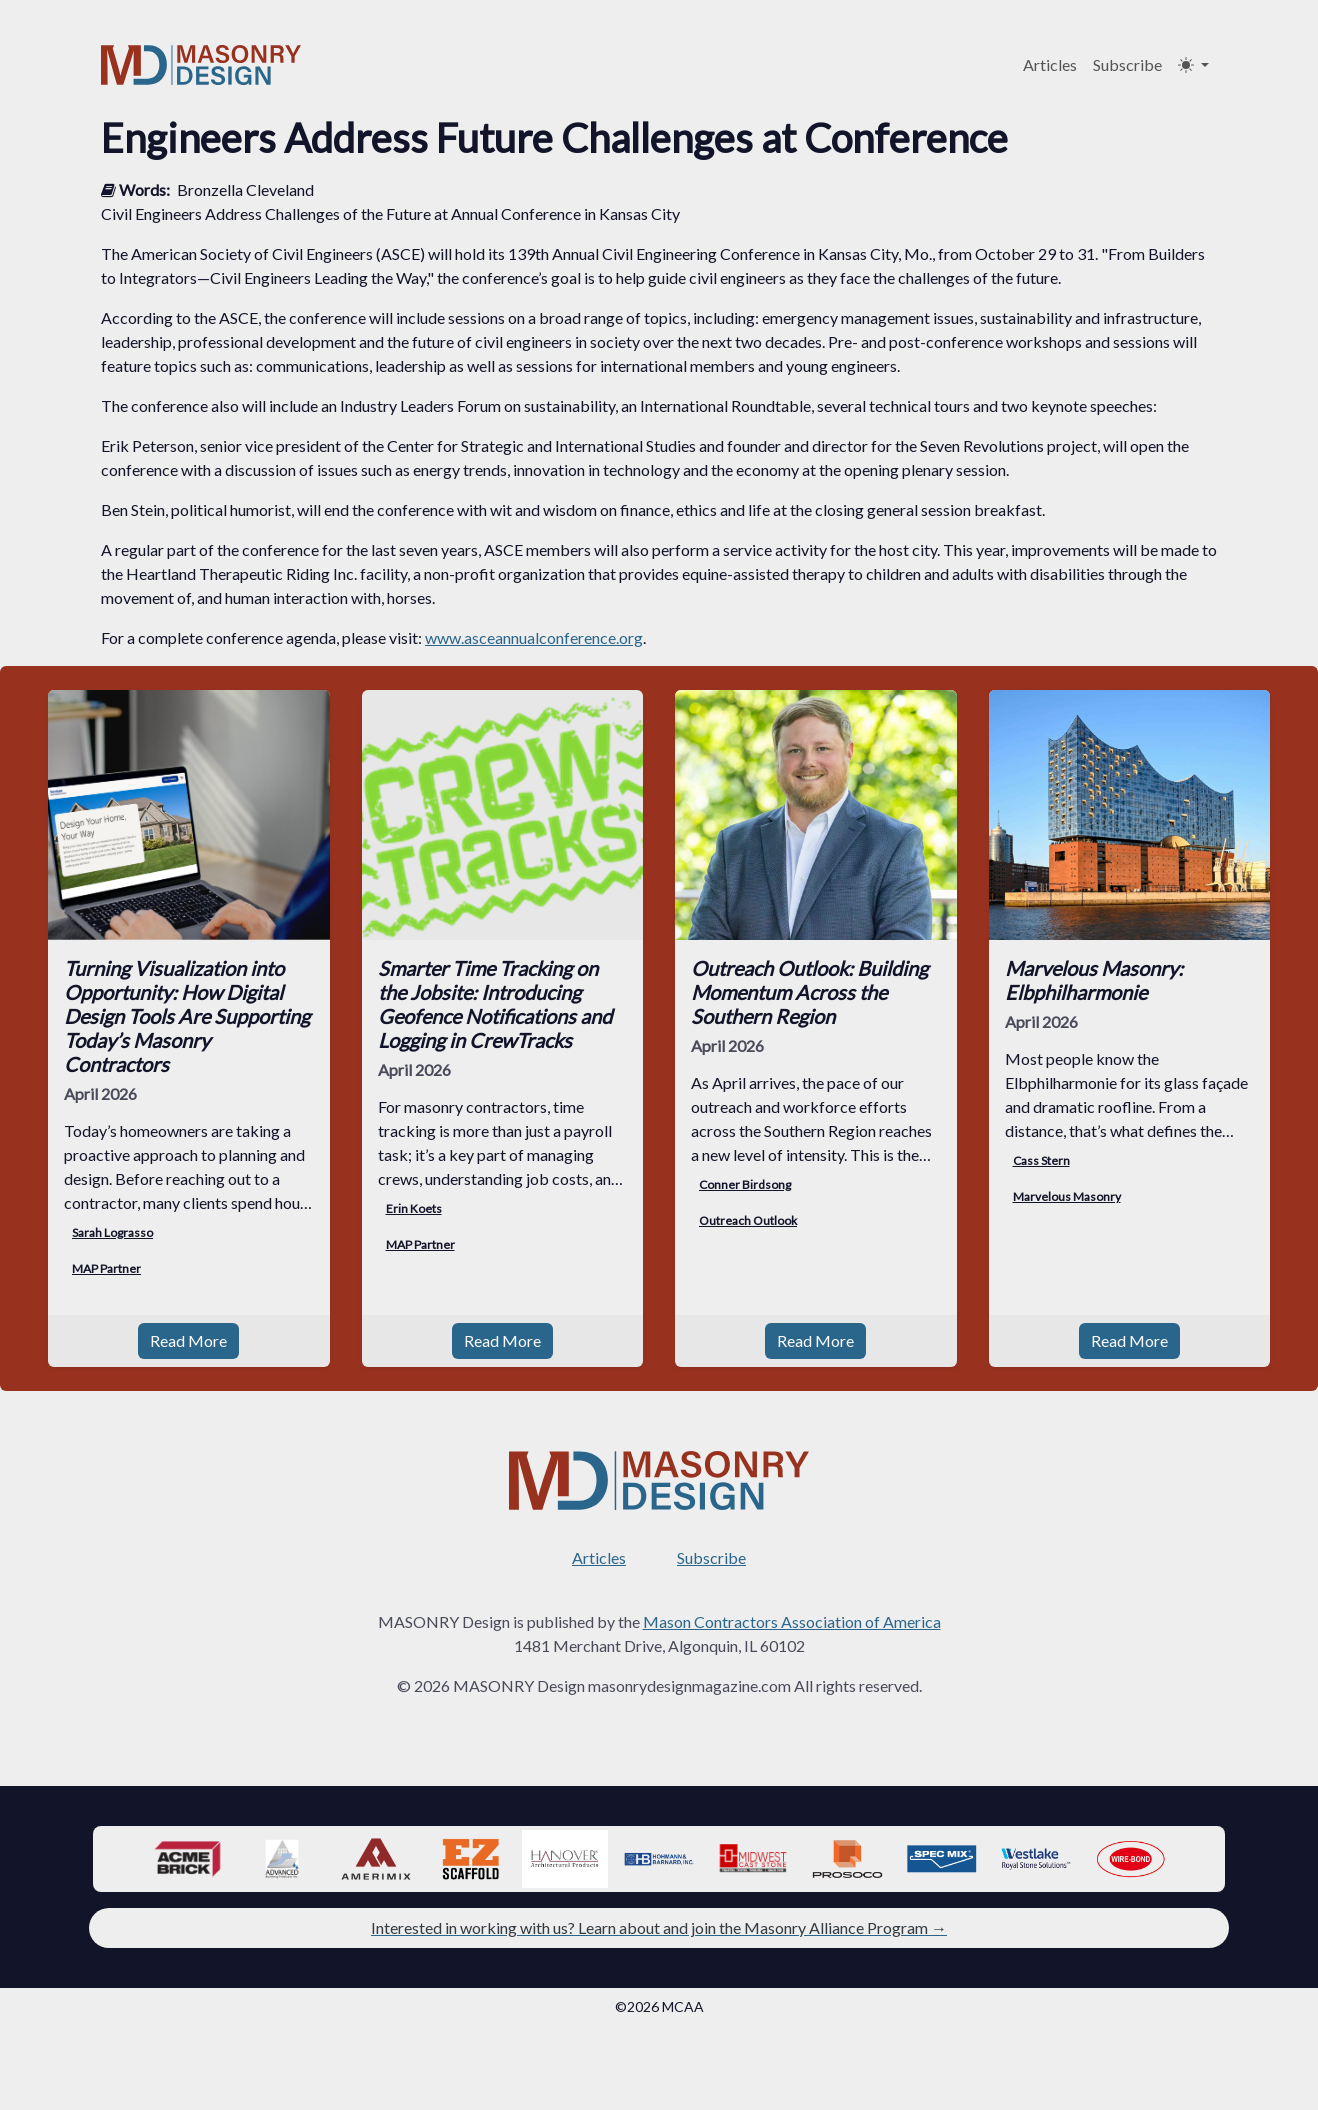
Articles (1050, 64)
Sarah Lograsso (112, 1232)
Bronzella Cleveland (245, 189)
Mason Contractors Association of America (792, 1597)
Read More (188, 1316)
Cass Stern (1041, 1160)
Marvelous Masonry (1067, 1196)
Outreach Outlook (748, 1220)
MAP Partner (106, 1268)
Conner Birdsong (745, 1184)
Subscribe (1127, 64)
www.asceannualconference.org (534, 637)
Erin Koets (414, 1208)
